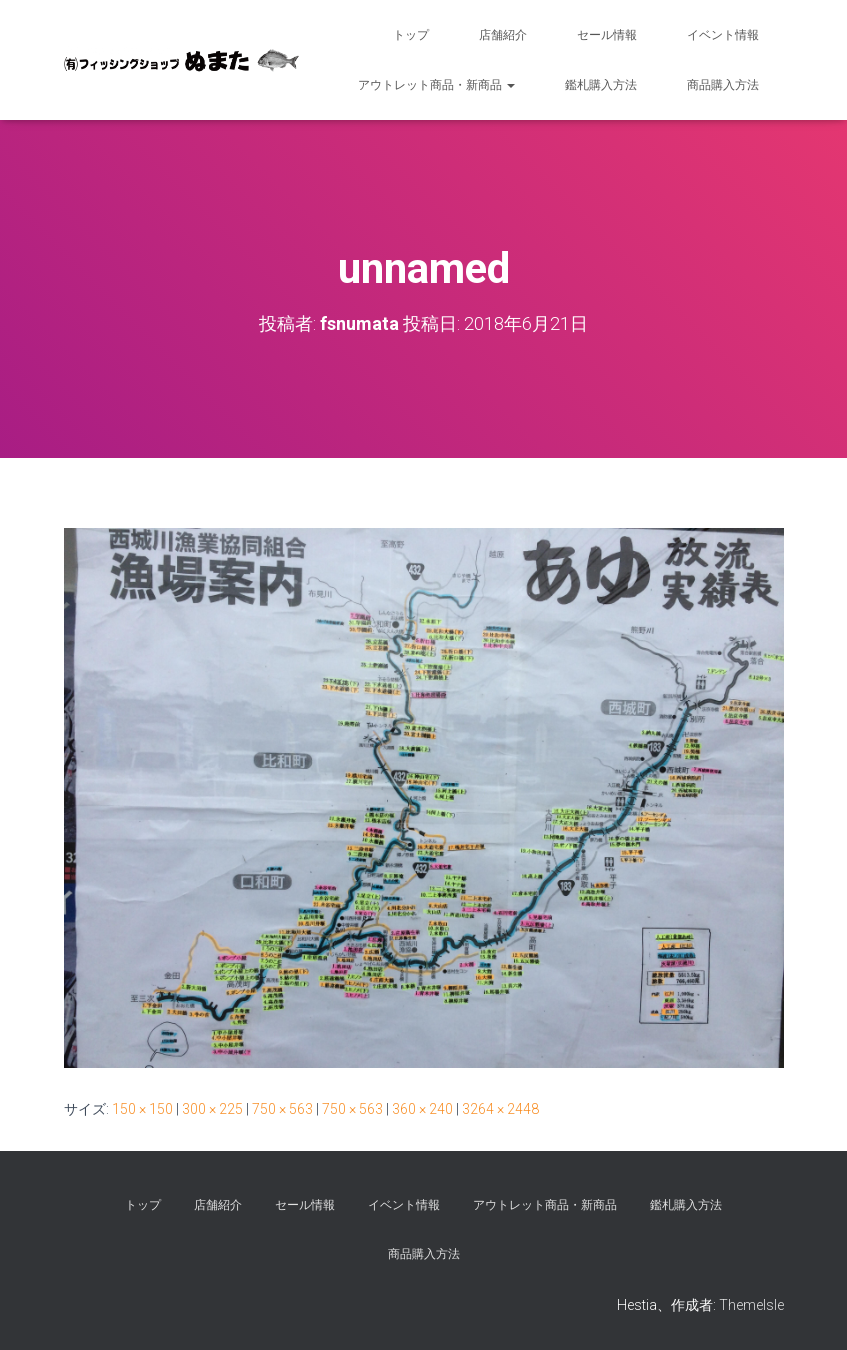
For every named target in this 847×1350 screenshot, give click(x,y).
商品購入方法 (723, 85)
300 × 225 (212, 1109)
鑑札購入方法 (601, 85)
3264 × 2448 (500, 1109)
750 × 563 (282, 1109)
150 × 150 (142, 1109)
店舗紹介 (503, 35)
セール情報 (607, 35)
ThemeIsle (751, 1305)
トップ (411, 35)
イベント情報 (723, 35)
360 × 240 (422, 1109)
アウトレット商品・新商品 (436, 85)
